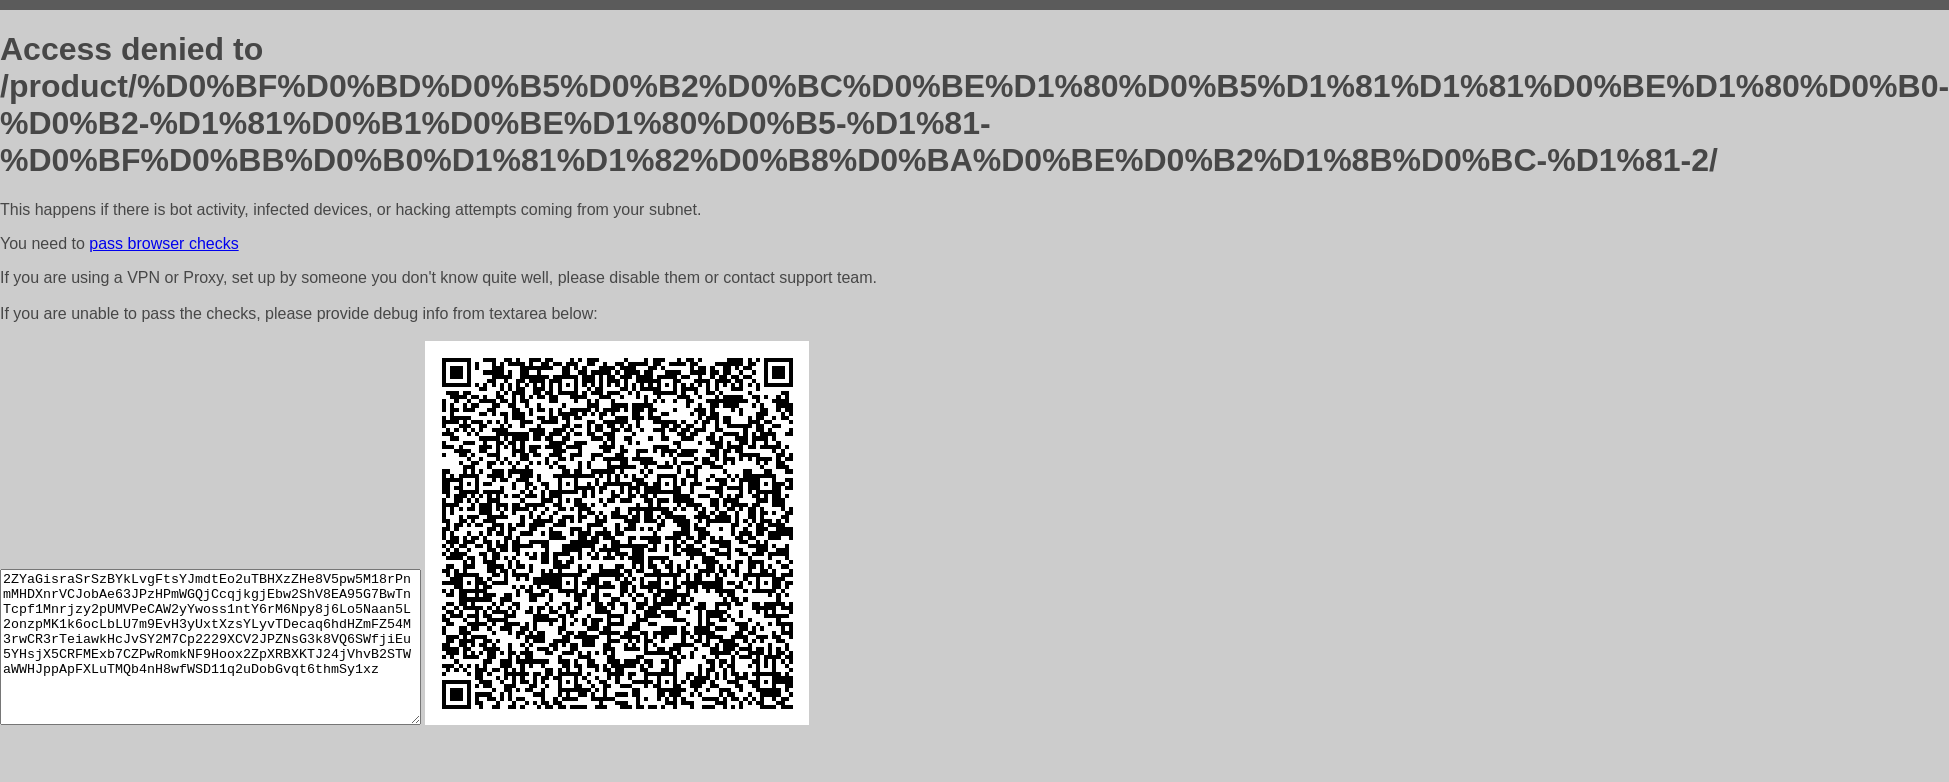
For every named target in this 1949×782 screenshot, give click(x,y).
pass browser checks (163, 243)
